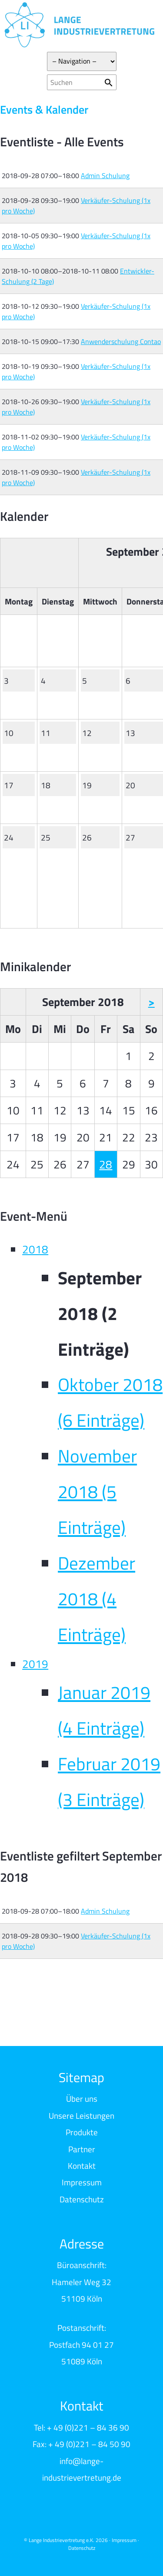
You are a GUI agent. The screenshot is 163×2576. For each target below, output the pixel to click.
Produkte (82, 2132)
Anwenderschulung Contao (121, 341)
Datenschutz (82, 2199)
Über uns (81, 2098)
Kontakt (82, 2165)
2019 (35, 1663)
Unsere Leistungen (81, 2115)
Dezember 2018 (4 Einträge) (96, 1599)
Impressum (82, 2182)
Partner (81, 2149)
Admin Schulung (105, 175)
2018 (35, 1249)
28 (105, 1164)
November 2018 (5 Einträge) (97, 1491)
